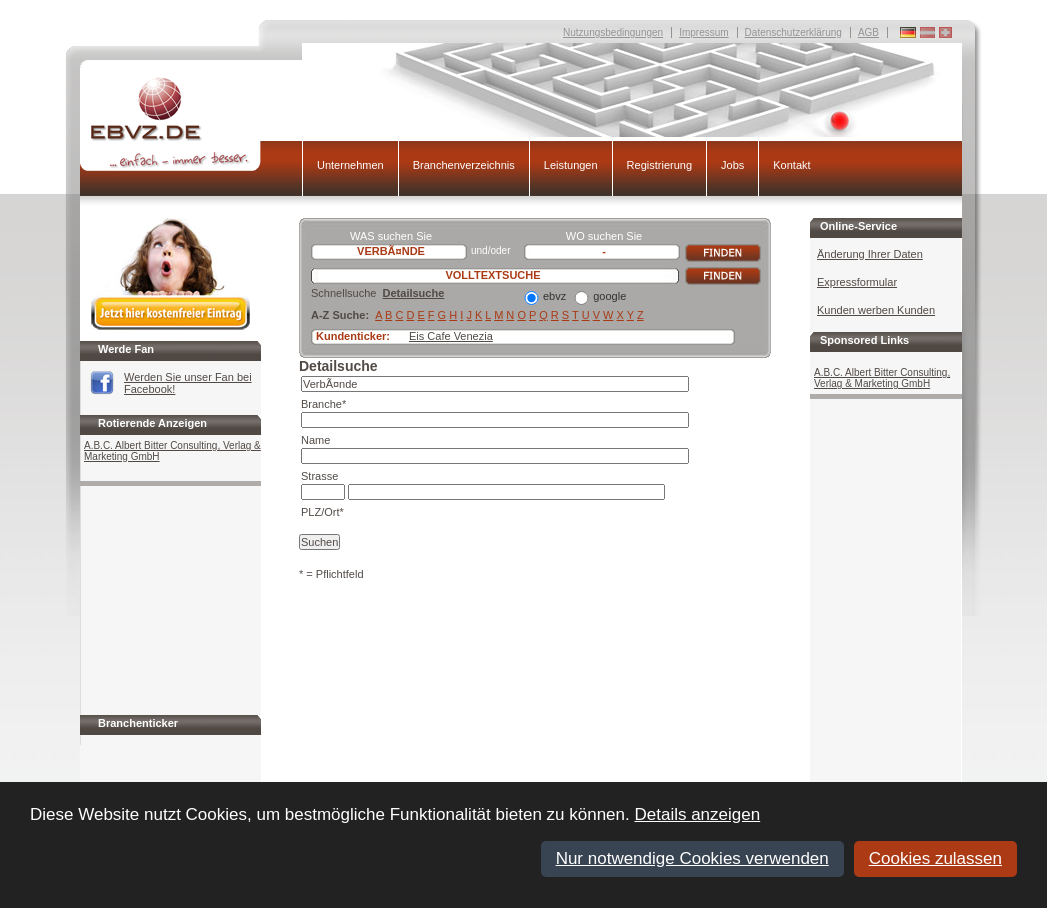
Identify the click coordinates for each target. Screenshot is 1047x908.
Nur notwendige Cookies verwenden (692, 858)
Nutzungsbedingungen (613, 32)
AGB (868, 32)
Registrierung (659, 165)
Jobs (732, 165)
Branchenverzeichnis (464, 165)
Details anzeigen (697, 814)
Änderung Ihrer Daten (870, 254)
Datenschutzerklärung (793, 32)
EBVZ (191, 123)
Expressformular (857, 282)
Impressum (703, 32)
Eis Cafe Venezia (451, 336)
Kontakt (791, 165)
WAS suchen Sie (391, 236)
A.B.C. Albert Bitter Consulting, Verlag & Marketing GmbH (172, 451)
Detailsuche (414, 293)
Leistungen (571, 165)
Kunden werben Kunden (876, 310)
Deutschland (945, 32)
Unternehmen (350, 165)
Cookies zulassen (935, 858)
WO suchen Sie (604, 236)
